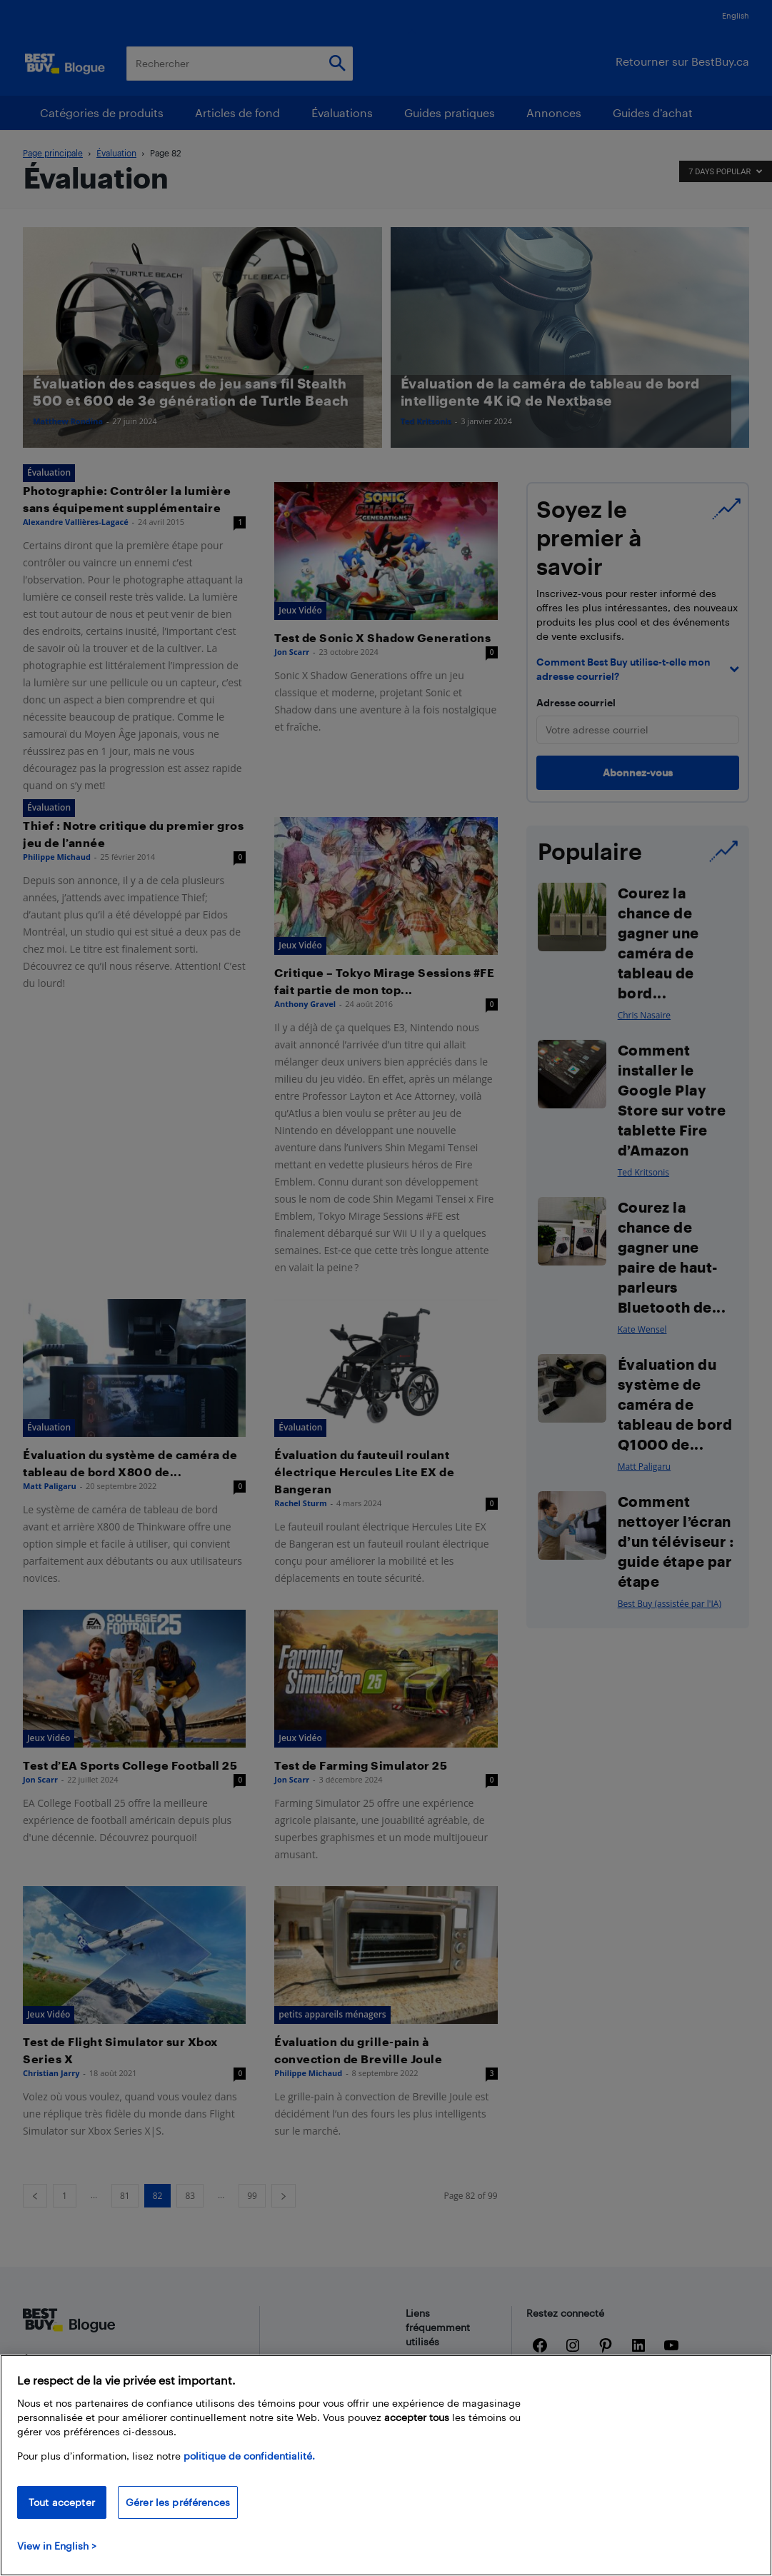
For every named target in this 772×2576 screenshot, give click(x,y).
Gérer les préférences (178, 2502)
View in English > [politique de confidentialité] (56, 2546)
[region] (386, 2465)
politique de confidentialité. (249, 2456)
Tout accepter (62, 2502)
